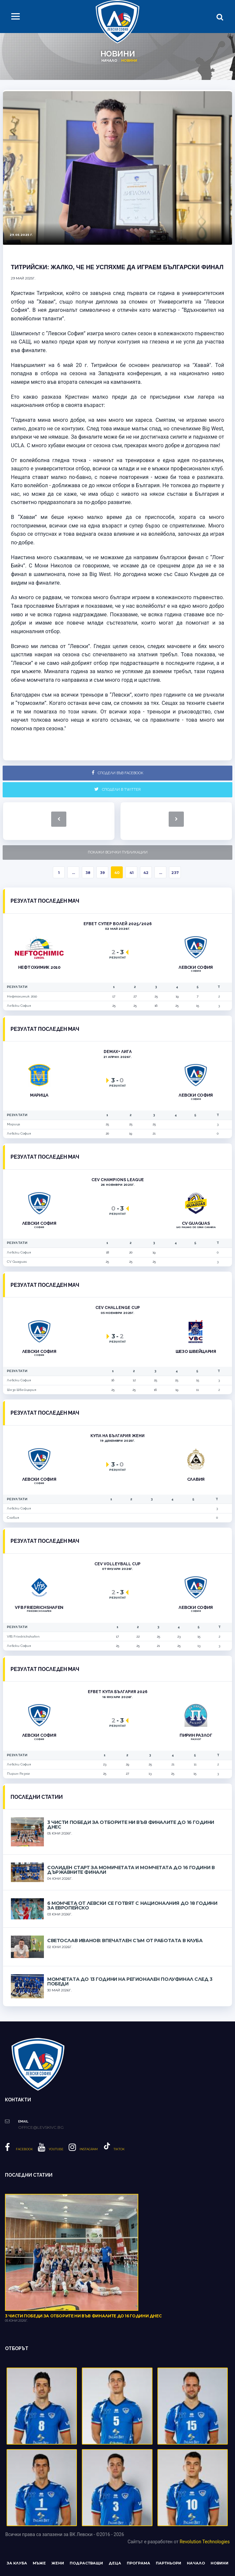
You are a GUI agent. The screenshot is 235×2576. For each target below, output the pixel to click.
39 (102, 872)
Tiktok (114, 2149)
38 (87, 872)
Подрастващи (86, 2563)
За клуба (17, 2563)
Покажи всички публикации (118, 852)
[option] (117, 168)
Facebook (19, 2149)
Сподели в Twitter (117, 789)
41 (131, 872)
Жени (57, 2563)
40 (116, 872)
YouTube (50, 2149)
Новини (219, 2563)
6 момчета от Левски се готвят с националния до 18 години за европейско (132, 1905)
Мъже (39, 2563)
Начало (109, 60)
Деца (115, 2563)
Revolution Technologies (205, 2541)
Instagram (83, 2149)
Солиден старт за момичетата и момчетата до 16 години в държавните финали (131, 1870)
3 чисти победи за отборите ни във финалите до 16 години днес (130, 1824)
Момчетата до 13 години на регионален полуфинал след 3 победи (130, 1981)
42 (146, 872)
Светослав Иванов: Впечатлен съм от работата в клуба (125, 1940)
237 (175, 872)
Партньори (168, 2563)
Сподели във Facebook (117, 772)
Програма (138, 2563)
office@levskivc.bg (41, 2127)
